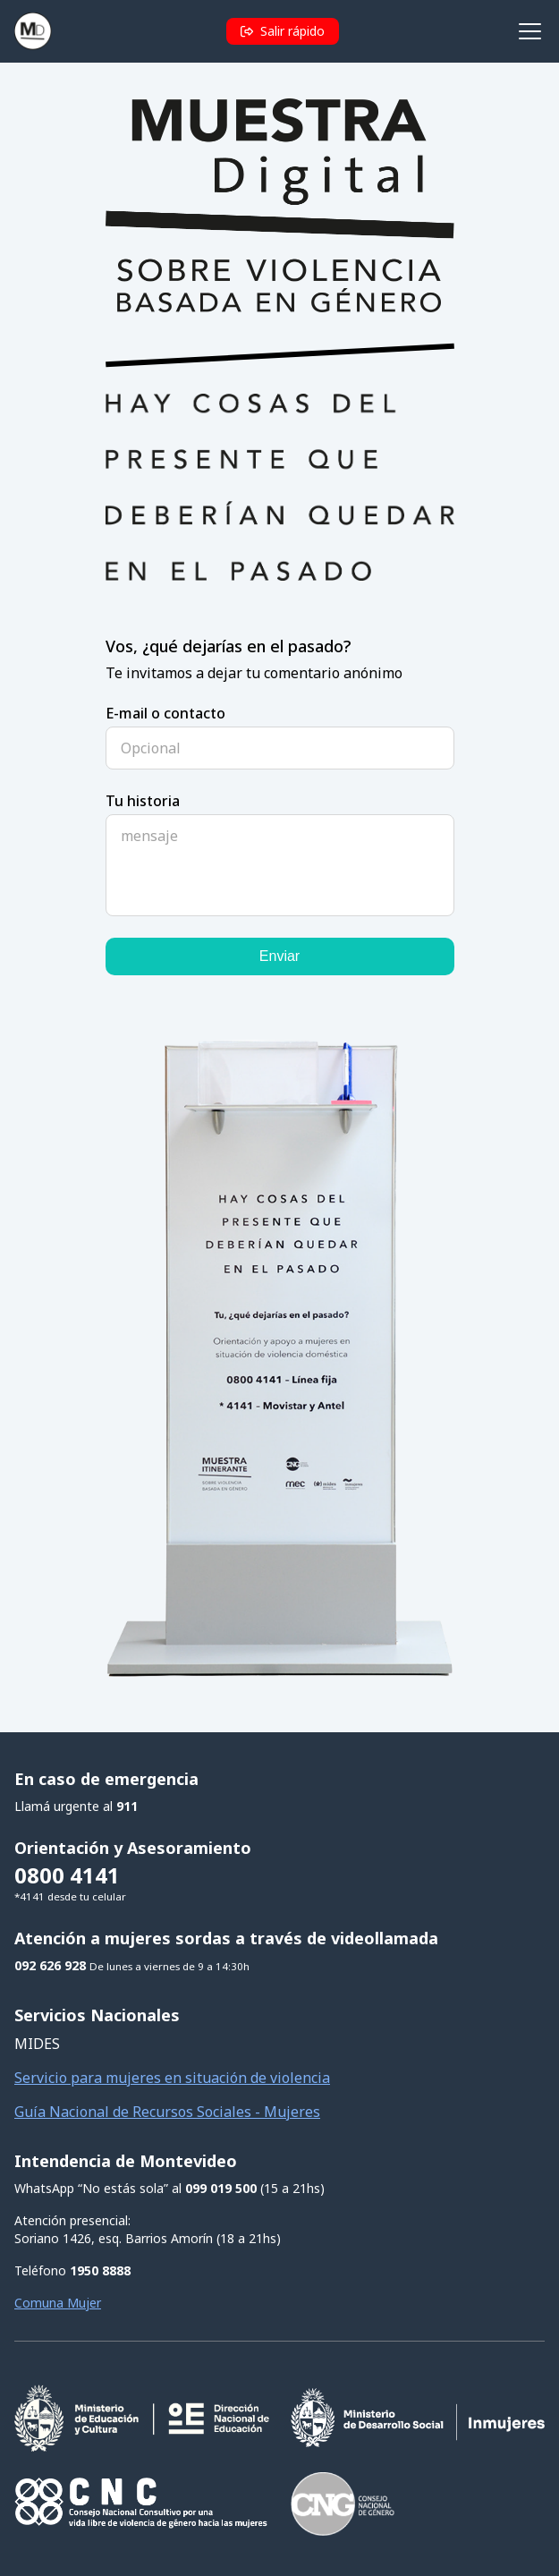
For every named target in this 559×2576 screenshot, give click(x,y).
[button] (282, 31)
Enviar (279, 956)
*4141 (29, 1896)
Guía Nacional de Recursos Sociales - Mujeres (167, 2111)
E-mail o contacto (165, 713)
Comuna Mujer (57, 2302)
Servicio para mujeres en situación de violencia (172, 2077)
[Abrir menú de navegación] (529, 31)
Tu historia (143, 801)
